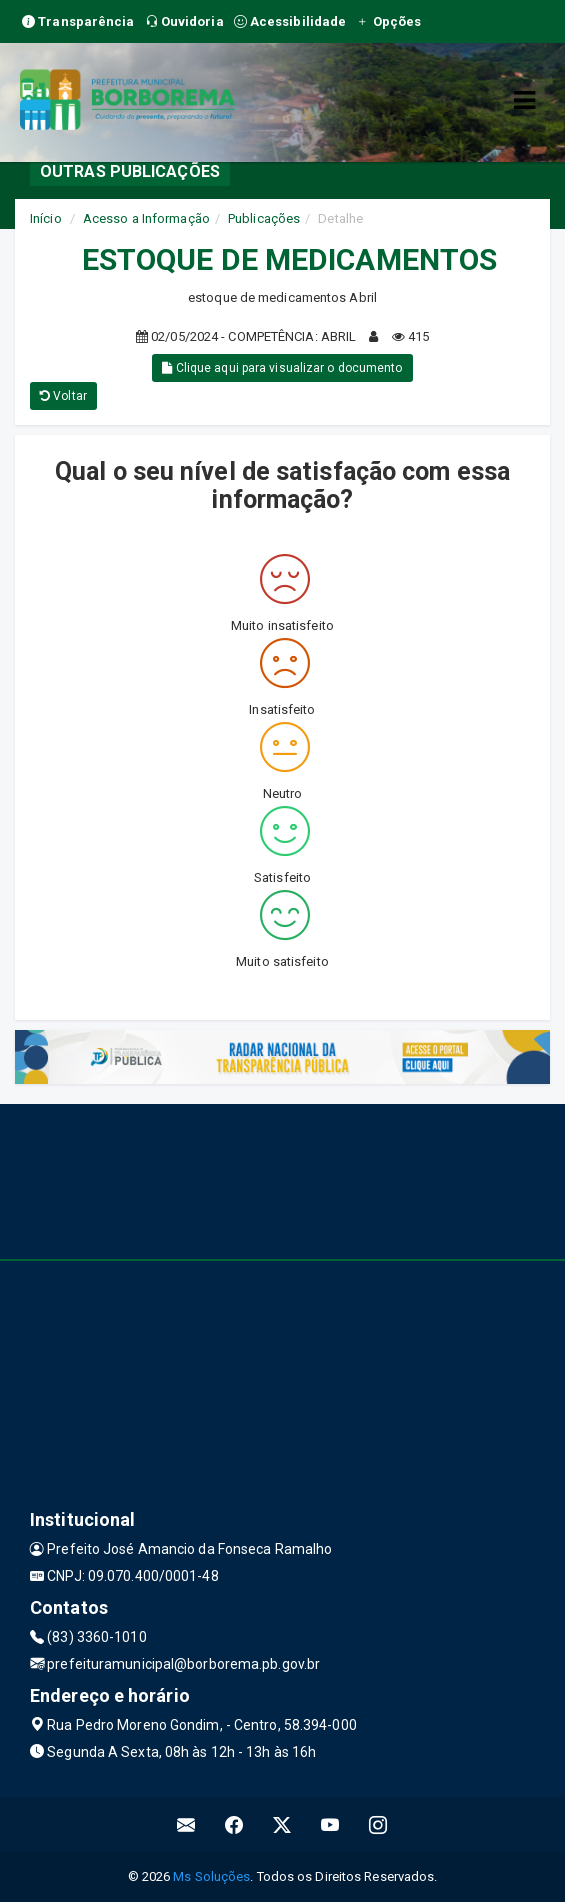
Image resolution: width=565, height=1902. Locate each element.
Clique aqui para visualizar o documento (282, 368)
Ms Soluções (211, 1876)
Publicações (264, 218)
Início (46, 218)
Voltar (63, 396)
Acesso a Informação (146, 218)
